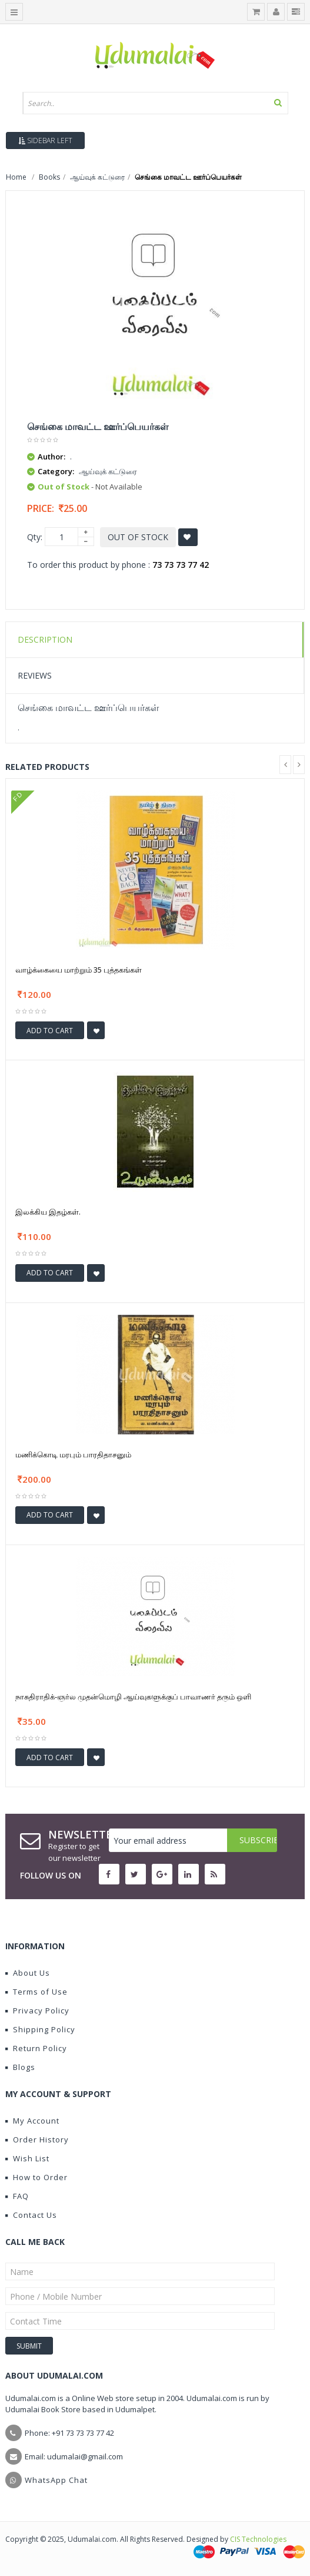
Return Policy (36, 2048)
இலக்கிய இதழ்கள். (48, 1211)
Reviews (35, 675)
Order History (37, 2139)
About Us (27, 1972)
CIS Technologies (258, 2539)
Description (45, 639)
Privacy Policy (37, 2010)
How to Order (36, 2177)
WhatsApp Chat (56, 2480)
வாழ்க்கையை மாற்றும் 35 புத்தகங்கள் (78, 969)
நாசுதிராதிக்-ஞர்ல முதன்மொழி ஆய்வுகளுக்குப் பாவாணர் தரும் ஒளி (133, 1696)
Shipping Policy (40, 2029)
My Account (32, 2120)
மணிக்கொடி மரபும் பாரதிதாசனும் (73, 1454)
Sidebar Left (45, 140)
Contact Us (31, 2215)
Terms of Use (36, 1991)
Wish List (27, 2158)
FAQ (17, 2196)
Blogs (20, 2067)
